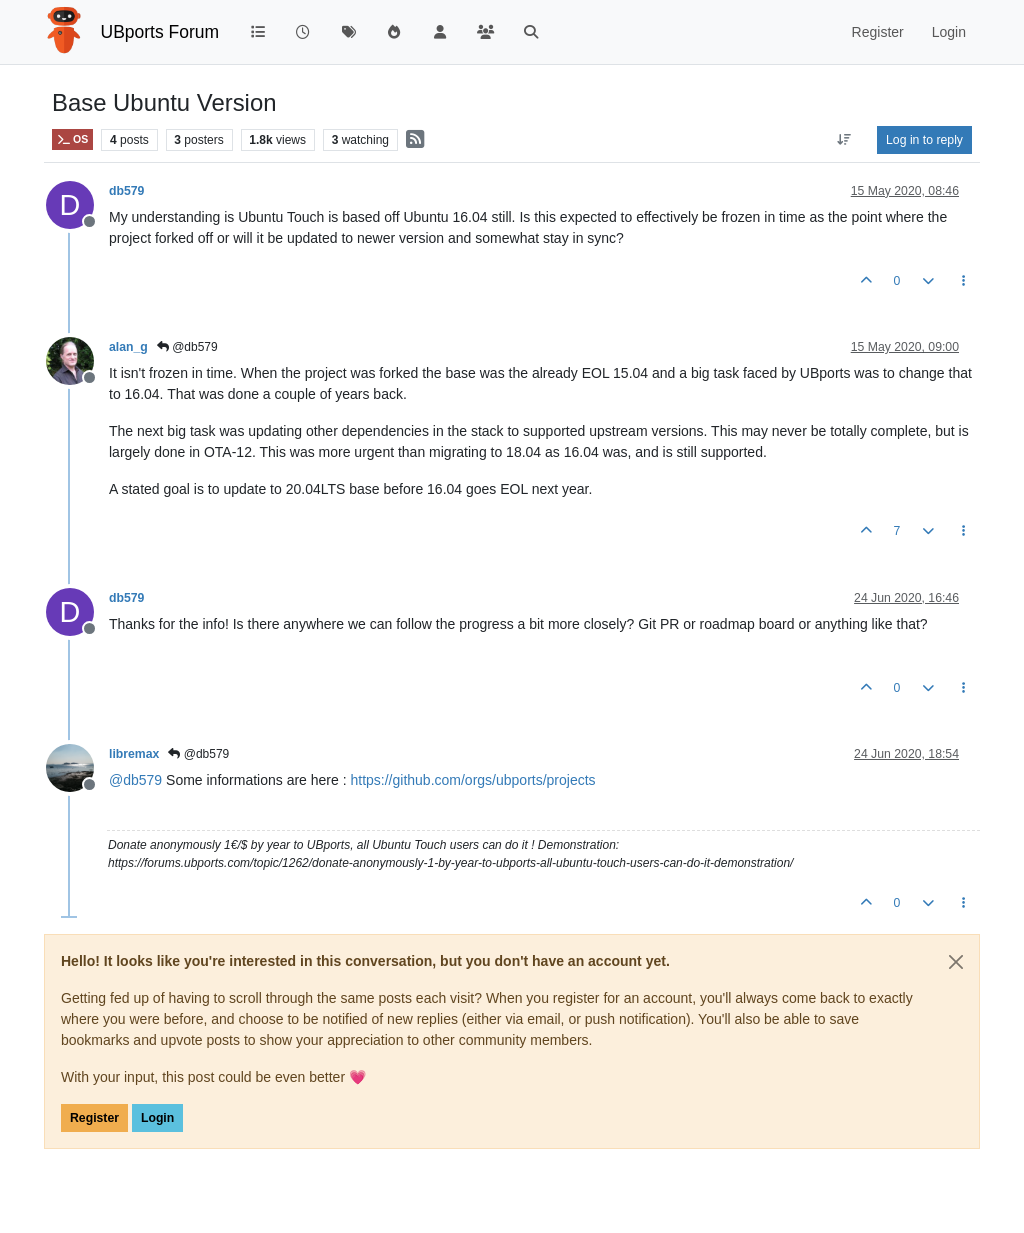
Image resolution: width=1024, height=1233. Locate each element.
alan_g (128, 347)
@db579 (187, 347)
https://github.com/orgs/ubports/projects (472, 780)
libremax (134, 754)
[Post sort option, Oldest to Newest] (844, 140)
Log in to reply (924, 140)
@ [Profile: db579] (135, 780)
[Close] (956, 962)
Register (94, 1118)
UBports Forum (160, 32)
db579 (126, 191)
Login (157, 1118)
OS (72, 139)
